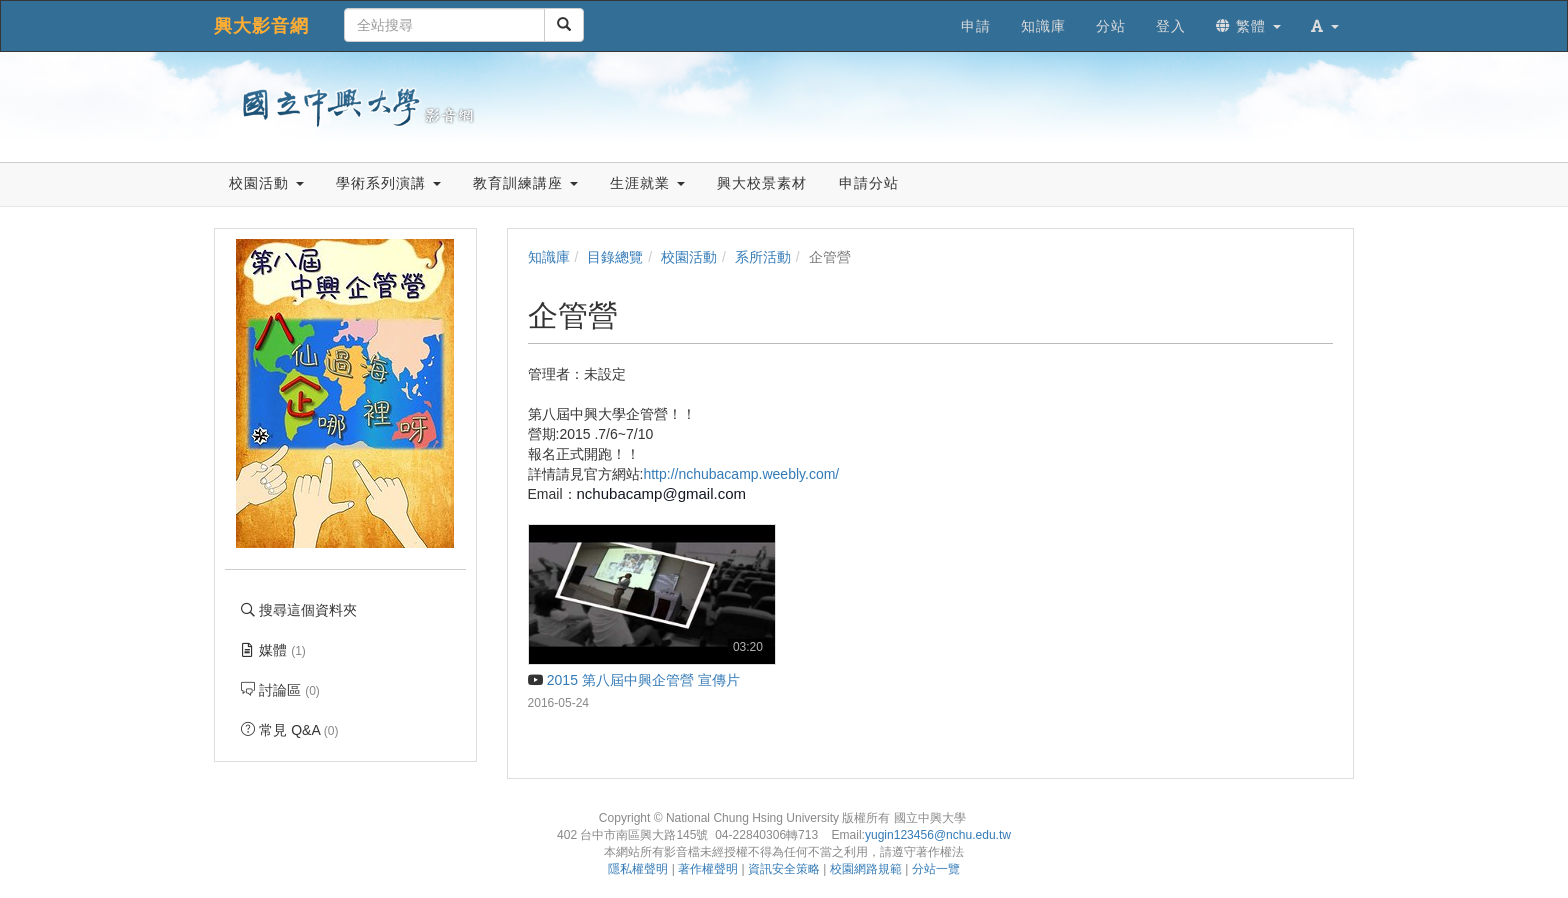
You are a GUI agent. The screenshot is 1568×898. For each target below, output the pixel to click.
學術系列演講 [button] (388, 183)
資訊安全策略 (784, 869)
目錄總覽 (615, 257)
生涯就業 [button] (647, 183)
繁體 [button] (1248, 26)
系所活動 (763, 257)
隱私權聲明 (638, 869)
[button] (1325, 26)
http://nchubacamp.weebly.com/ (741, 474)
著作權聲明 (708, 869)
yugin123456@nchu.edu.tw (938, 835)
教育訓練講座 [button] (525, 183)
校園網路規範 (866, 869)
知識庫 (549, 257)
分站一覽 (936, 869)
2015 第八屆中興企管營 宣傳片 (634, 680)
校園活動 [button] (266, 183)
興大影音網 (261, 26)
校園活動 (689, 257)
